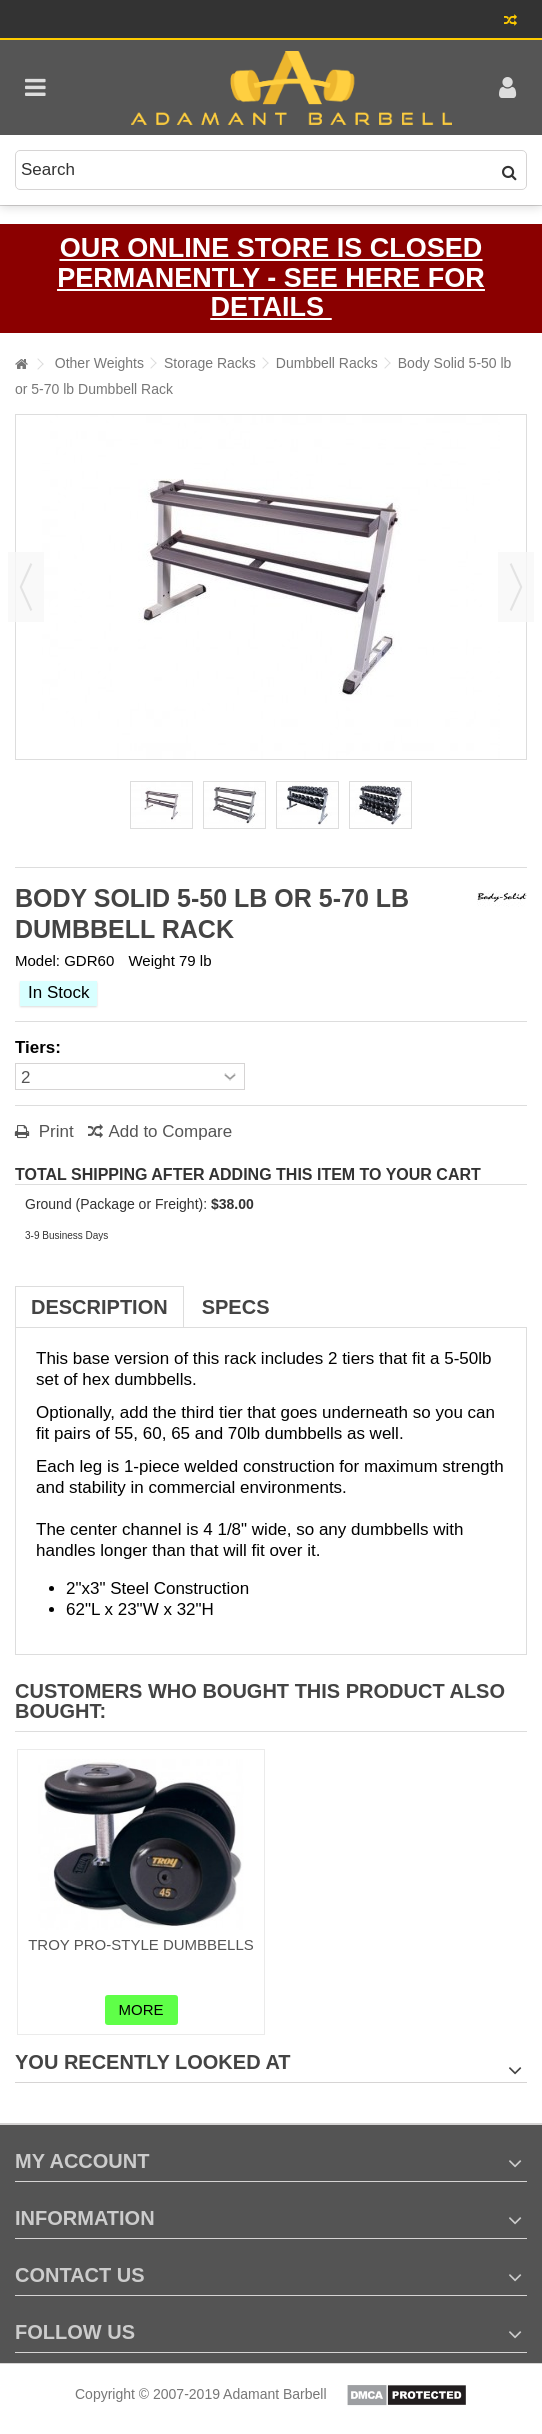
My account (82, 2161)
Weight (151, 960)
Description (99, 1307)
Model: (37, 960)
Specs (236, 1307)
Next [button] (516, 587)
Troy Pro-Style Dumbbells (141, 1944)
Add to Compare (170, 1131)
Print (54, 1131)
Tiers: (40, 1047)
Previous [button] (26, 587)
